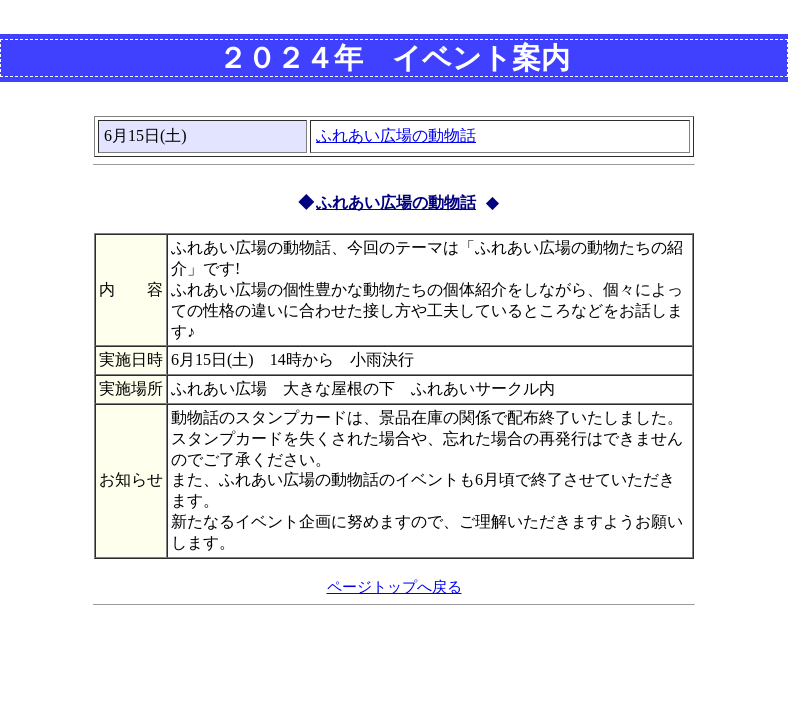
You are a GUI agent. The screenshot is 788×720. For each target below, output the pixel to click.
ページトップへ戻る (394, 587)
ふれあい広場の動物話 (396, 135)
